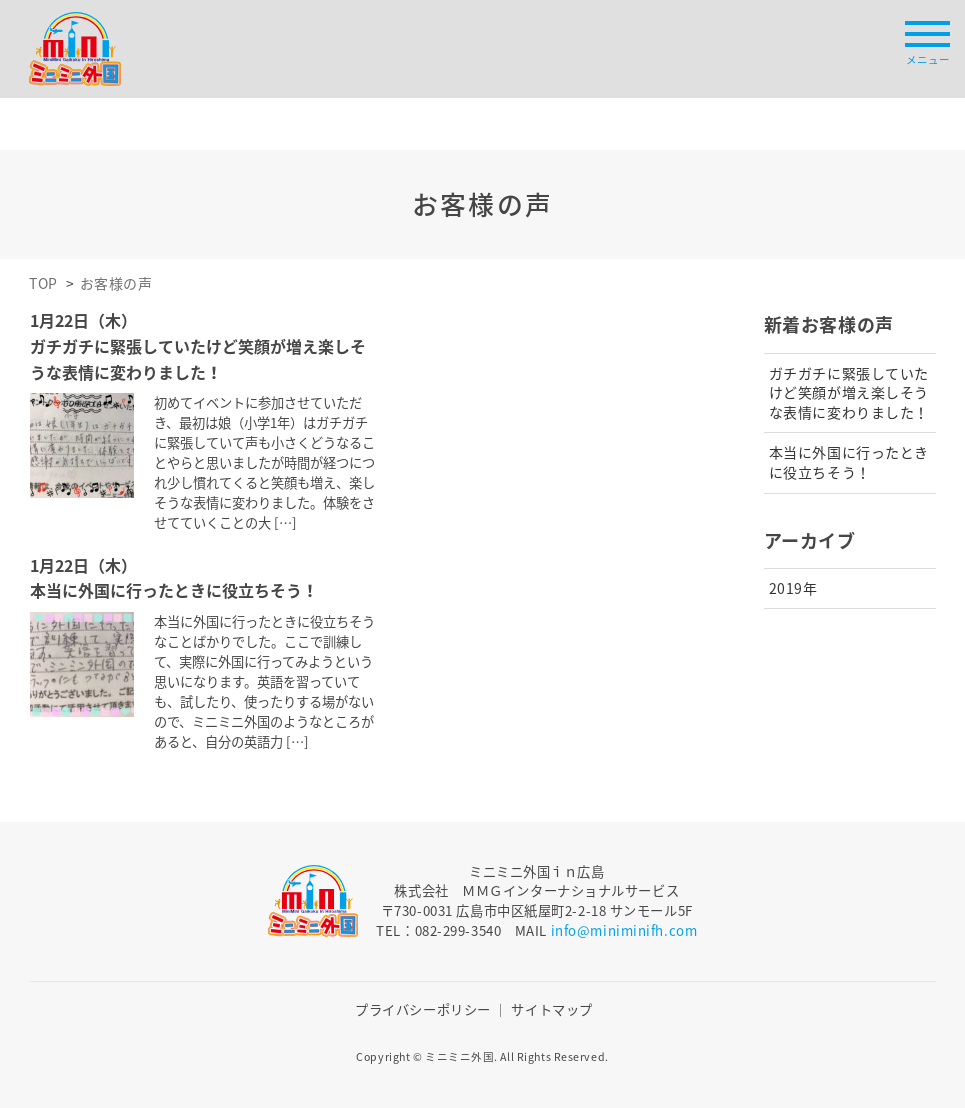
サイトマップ (551, 1009)
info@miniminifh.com (624, 930)
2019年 (793, 588)
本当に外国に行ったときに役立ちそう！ (849, 462)
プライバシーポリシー (423, 1009)
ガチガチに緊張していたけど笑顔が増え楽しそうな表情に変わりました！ (849, 392)
